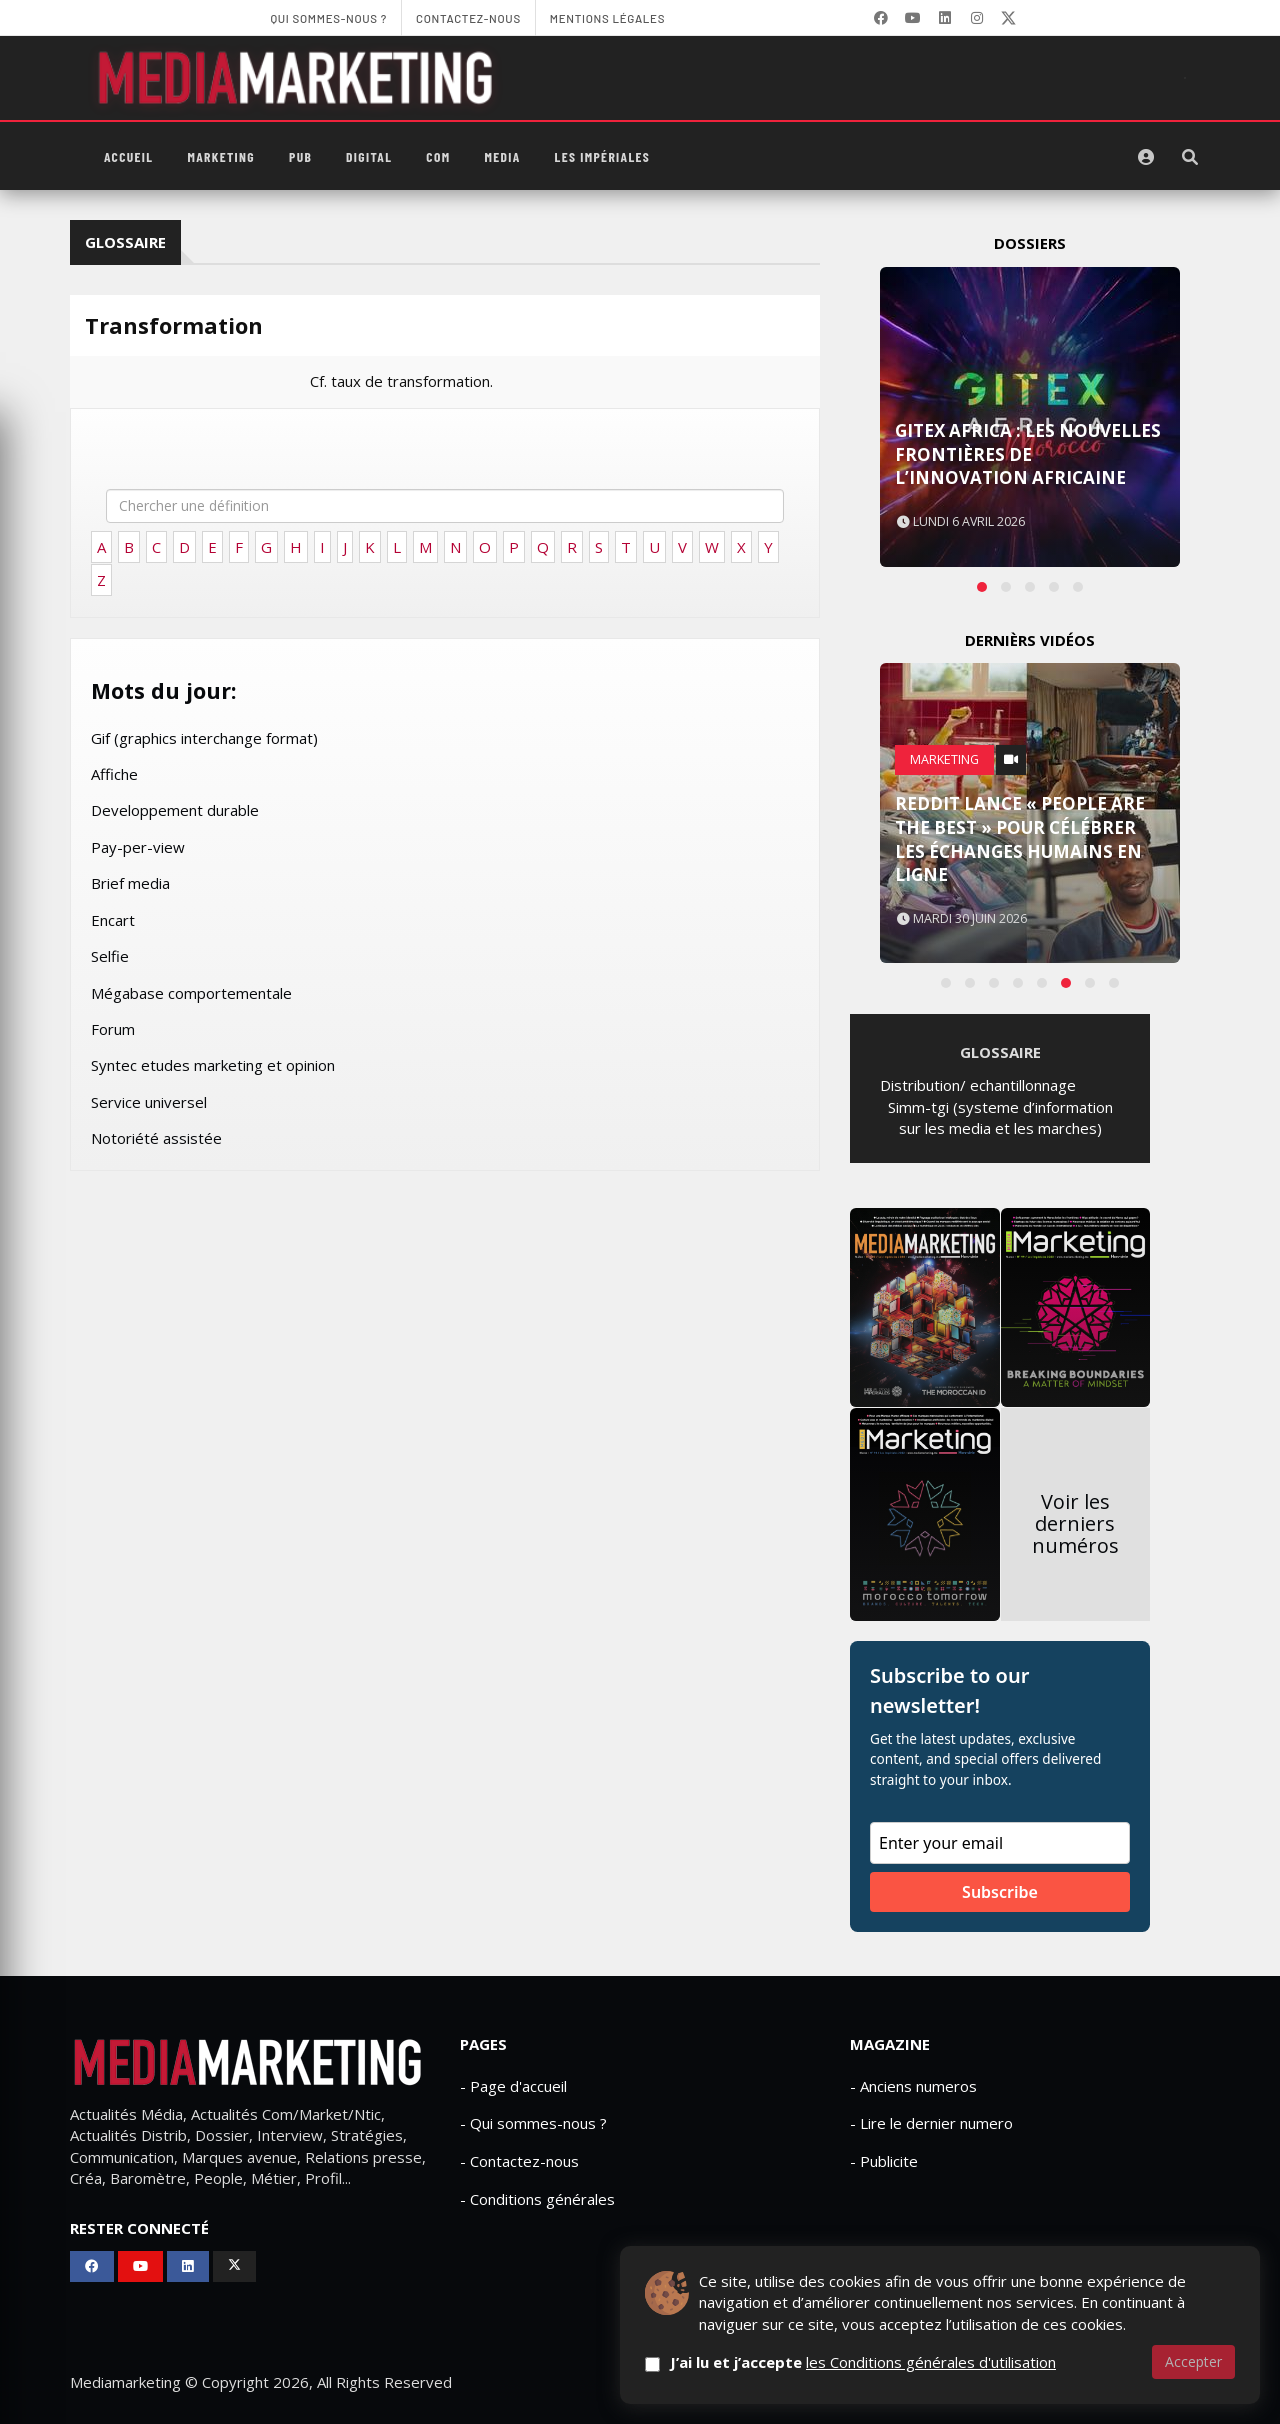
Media (502, 156)
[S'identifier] (1146, 157)
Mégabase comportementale (191, 993)
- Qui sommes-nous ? (533, 2123)
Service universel (149, 1102)
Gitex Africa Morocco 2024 (1024, 477)
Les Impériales (603, 156)
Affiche (114, 774)
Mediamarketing (125, 2382)
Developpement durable (175, 810)
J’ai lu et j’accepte (863, 2362)
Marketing (221, 156)
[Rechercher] (1190, 157)
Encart (113, 920)
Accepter (1193, 2361)
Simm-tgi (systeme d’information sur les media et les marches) (1000, 1117)
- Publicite (884, 2161)
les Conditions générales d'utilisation (931, 2362)
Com (438, 156)
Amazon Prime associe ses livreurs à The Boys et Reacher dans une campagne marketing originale (1021, 827)
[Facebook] (881, 18)
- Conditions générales (537, 2199)
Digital (369, 156)
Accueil (128, 156)
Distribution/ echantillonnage (978, 1085)
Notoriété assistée (156, 1138)
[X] (1009, 18)
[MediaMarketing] (298, 78)
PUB (300, 156)
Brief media (130, 883)
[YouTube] (913, 18)
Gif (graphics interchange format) (204, 738)
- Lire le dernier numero (931, 2123)
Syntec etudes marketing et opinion (213, 1065)
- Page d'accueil (513, 2086)
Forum (113, 1029)
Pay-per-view (138, 847)
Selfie (110, 956)
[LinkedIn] (945, 18)
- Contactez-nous (519, 2161)
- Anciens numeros (913, 2086)
